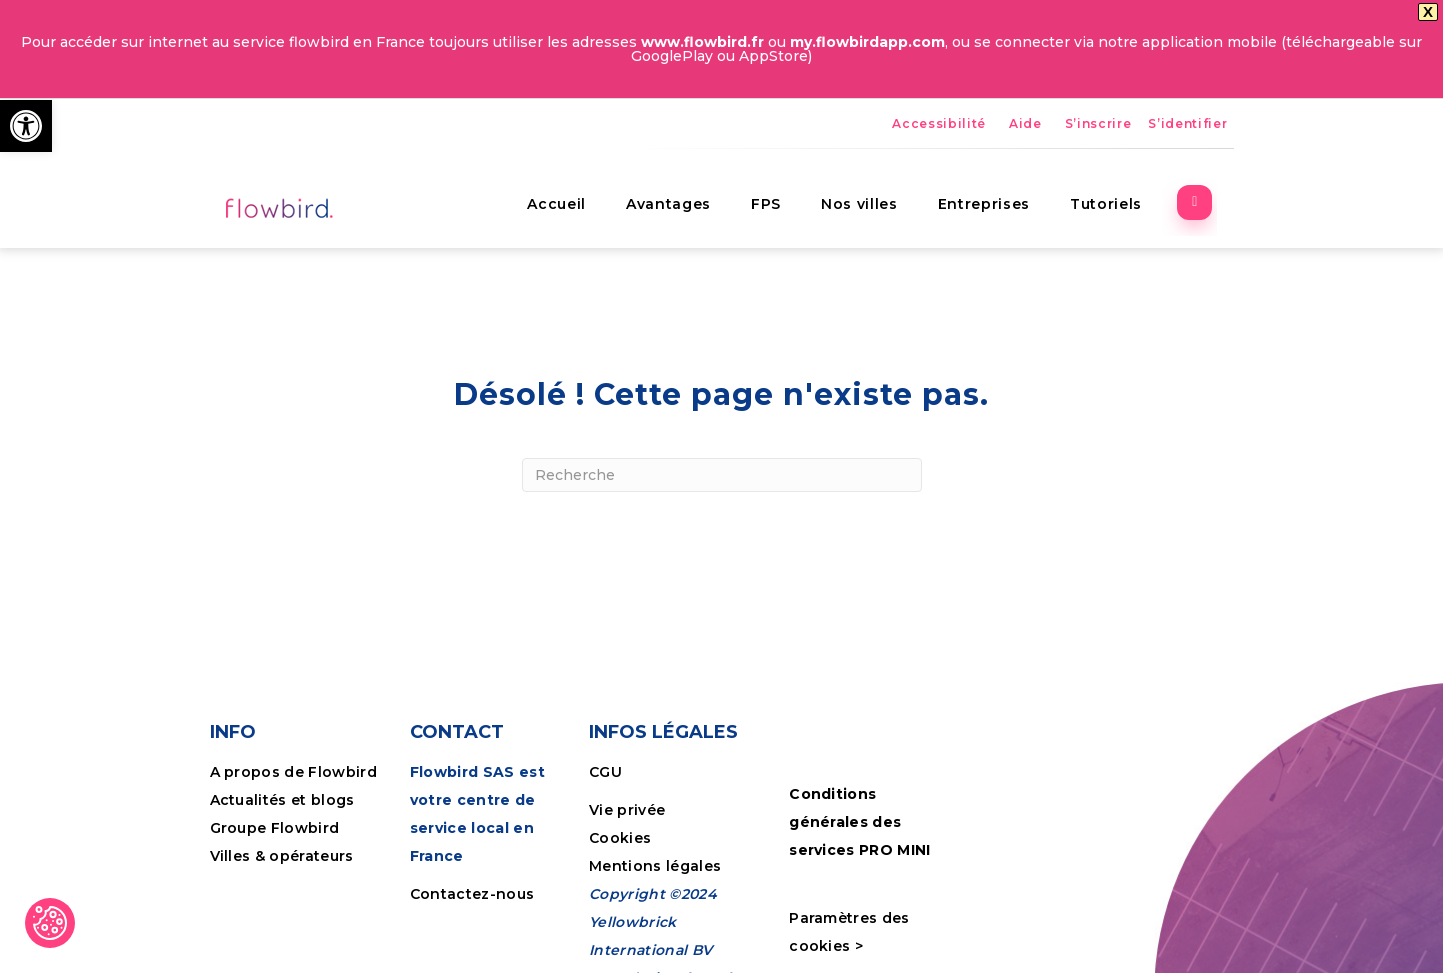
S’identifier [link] (1187, 87)
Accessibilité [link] (939, 87)
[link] (26, 126)
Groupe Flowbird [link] (277, 793)
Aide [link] (1025, 87)
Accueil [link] (573, 158)
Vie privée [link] (627, 775)
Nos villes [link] (875, 158)
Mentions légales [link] (655, 831)
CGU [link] (605, 737)
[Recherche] (722, 439)
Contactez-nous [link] (472, 859)
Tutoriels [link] (1122, 158)
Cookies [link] (622, 803)
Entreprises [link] (1000, 158)
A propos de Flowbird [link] (294, 737)
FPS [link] (782, 158)
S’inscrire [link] (1098, 87)
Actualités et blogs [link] (282, 765)
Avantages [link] (684, 158)
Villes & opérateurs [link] (282, 821)
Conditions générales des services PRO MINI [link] (860, 786)
